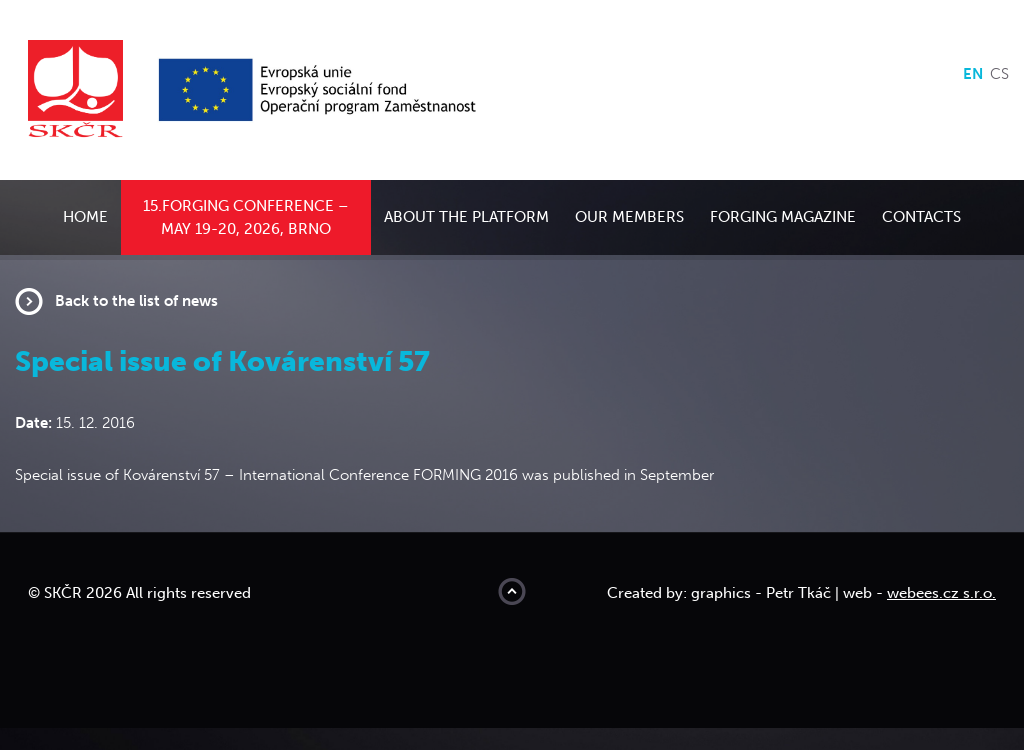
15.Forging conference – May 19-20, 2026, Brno (246, 217)
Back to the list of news (136, 301)
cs (999, 74)
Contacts (921, 217)
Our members (629, 217)
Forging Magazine (783, 217)
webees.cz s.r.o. (941, 593)
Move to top (512, 591)
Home (85, 217)
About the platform (466, 217)
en (973, 74)
